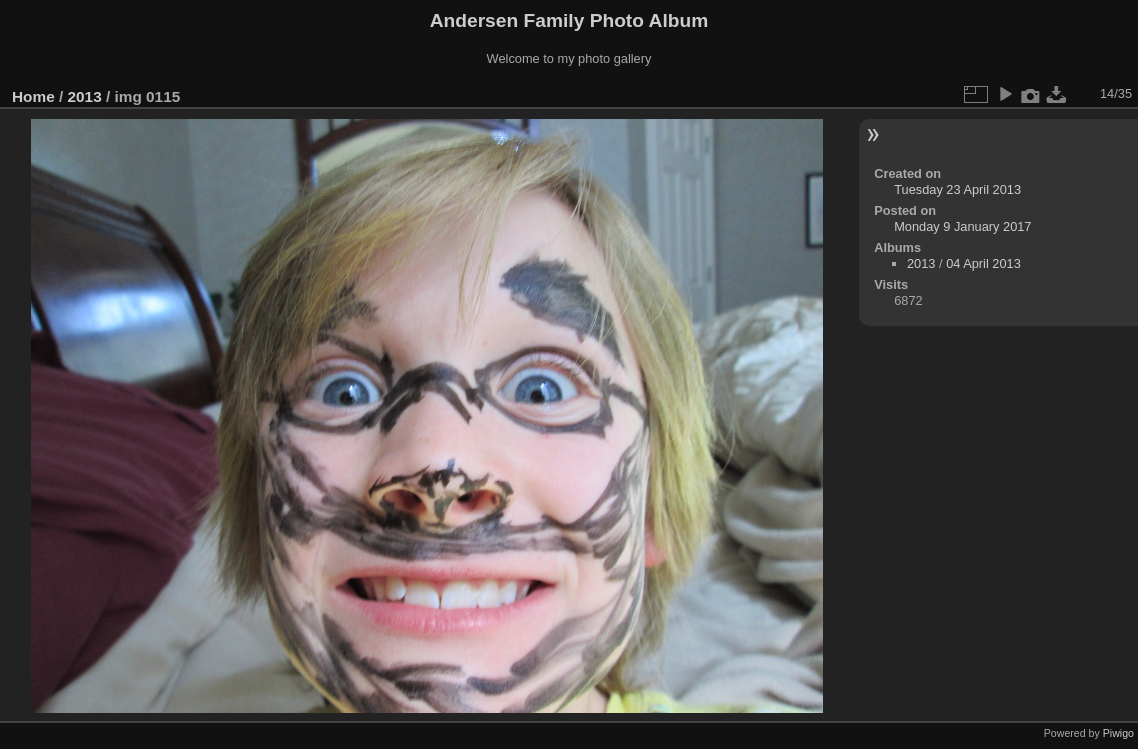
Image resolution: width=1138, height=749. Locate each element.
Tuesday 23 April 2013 (957, 189)
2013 (85, 96)
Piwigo (1118, 733)
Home (33, 96)
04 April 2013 (983, 263)
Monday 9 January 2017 (962, 226)
